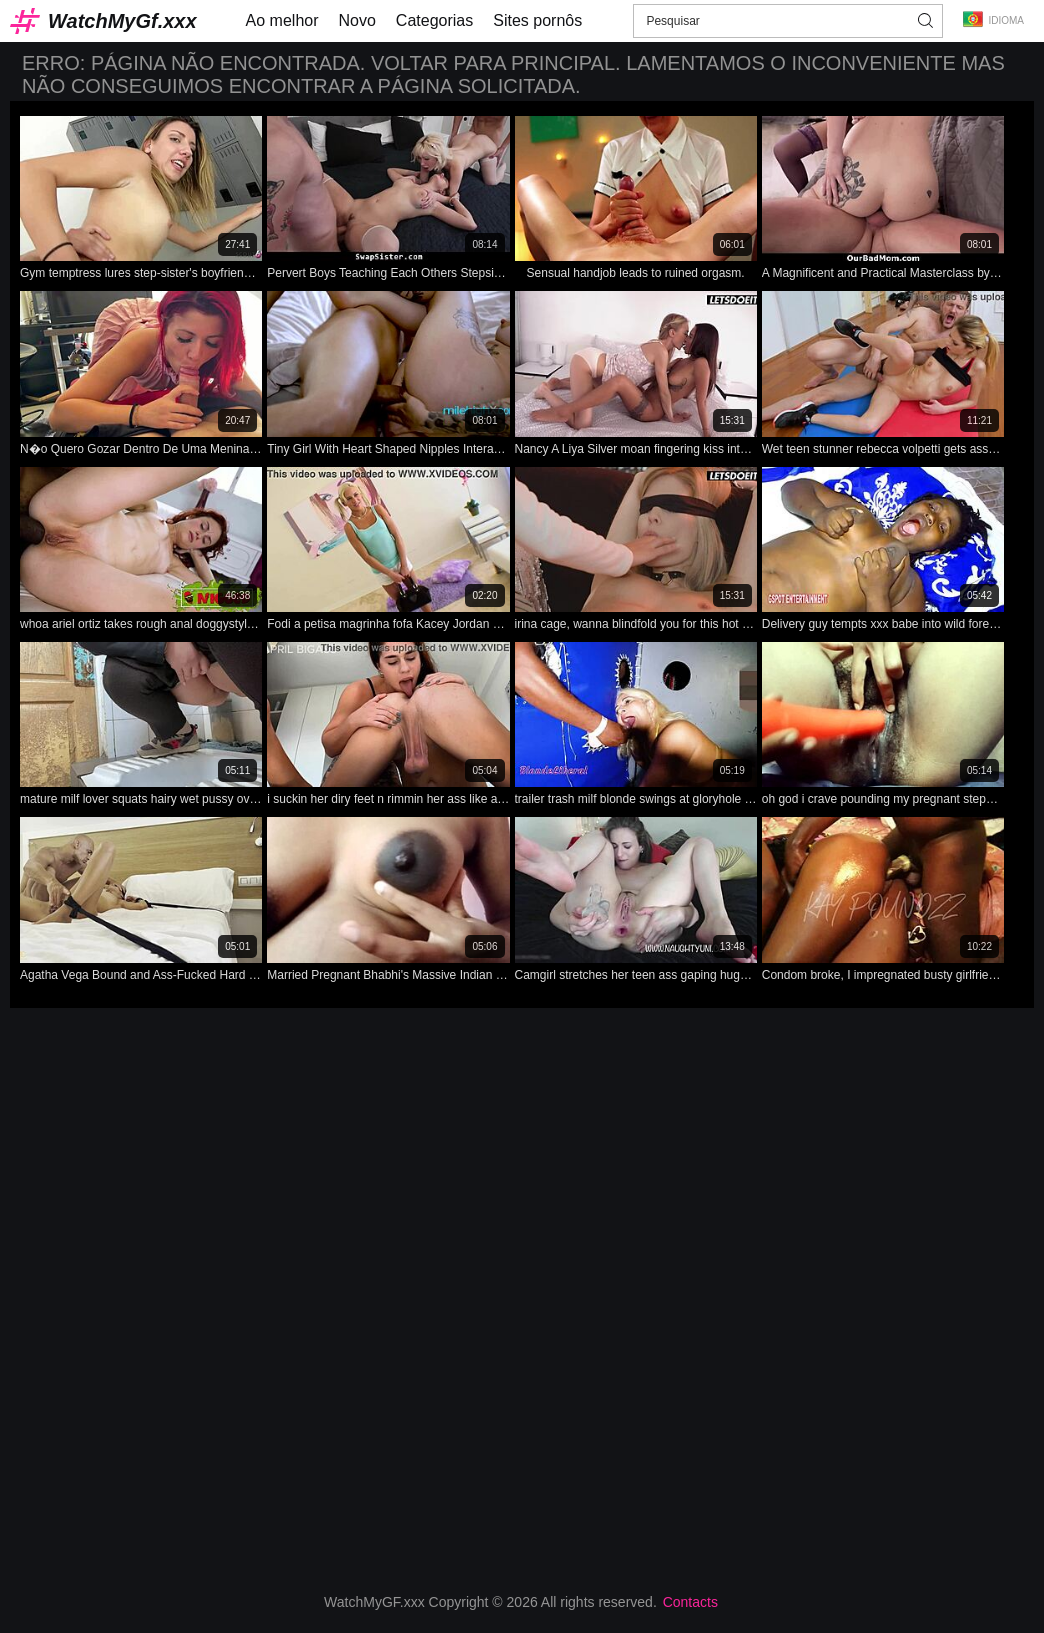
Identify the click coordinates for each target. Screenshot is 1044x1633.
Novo (357, 20)
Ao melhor (282, 20)
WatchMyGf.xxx (122, 21)
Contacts (690, 1602)
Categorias (434, 20)
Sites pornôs (537, 20)
